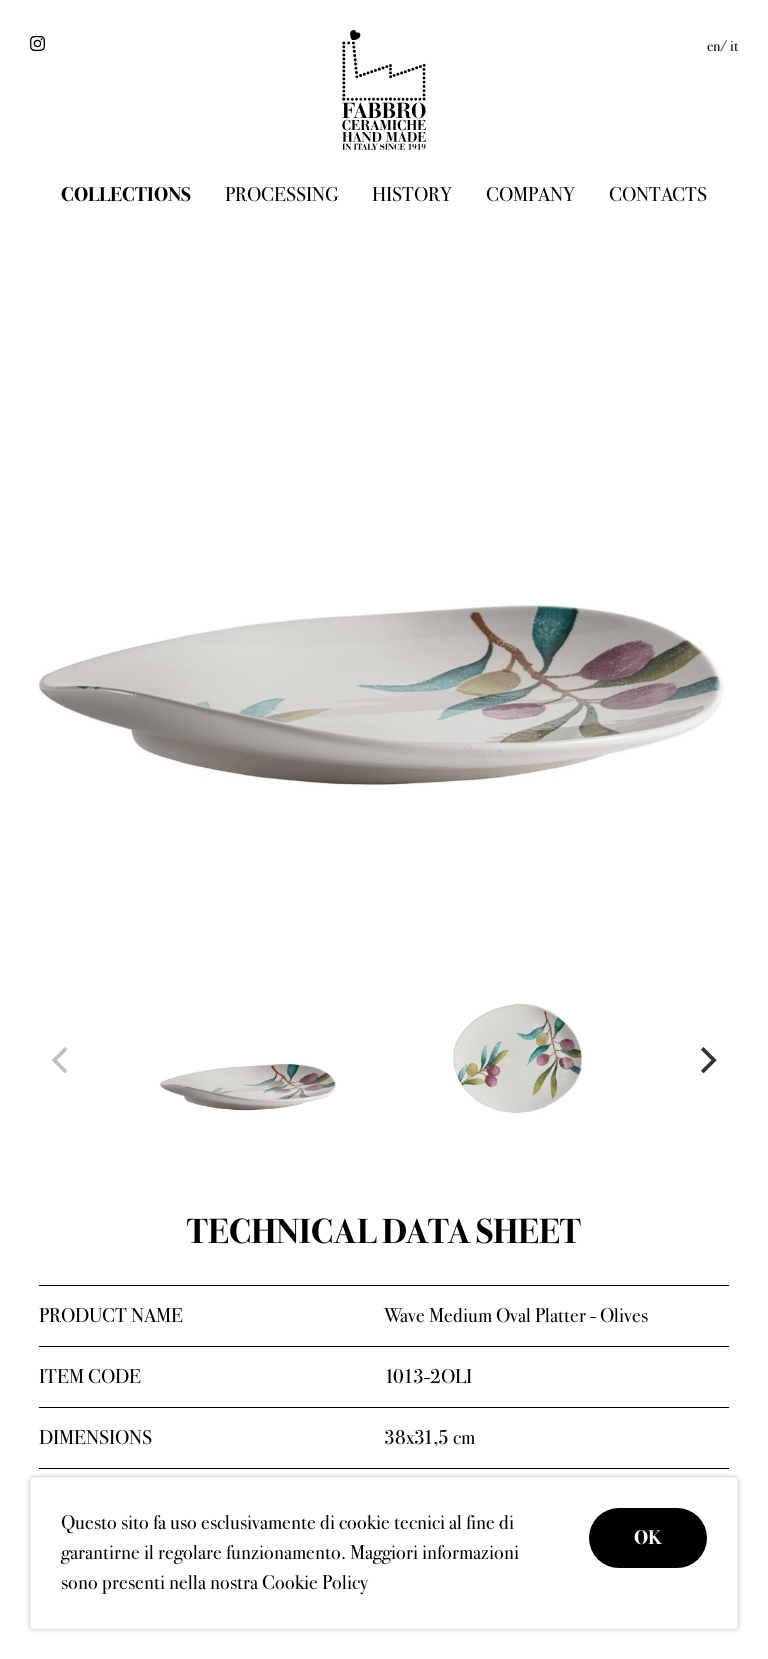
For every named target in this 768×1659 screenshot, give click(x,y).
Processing (281, 194)
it (734, 46)
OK (648, 1537)
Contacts (658, 194)
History (412, 194)
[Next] (706, 1060)
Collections (126, 194)
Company (530, 194)
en (713, 46)
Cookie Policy (315, 1582)
